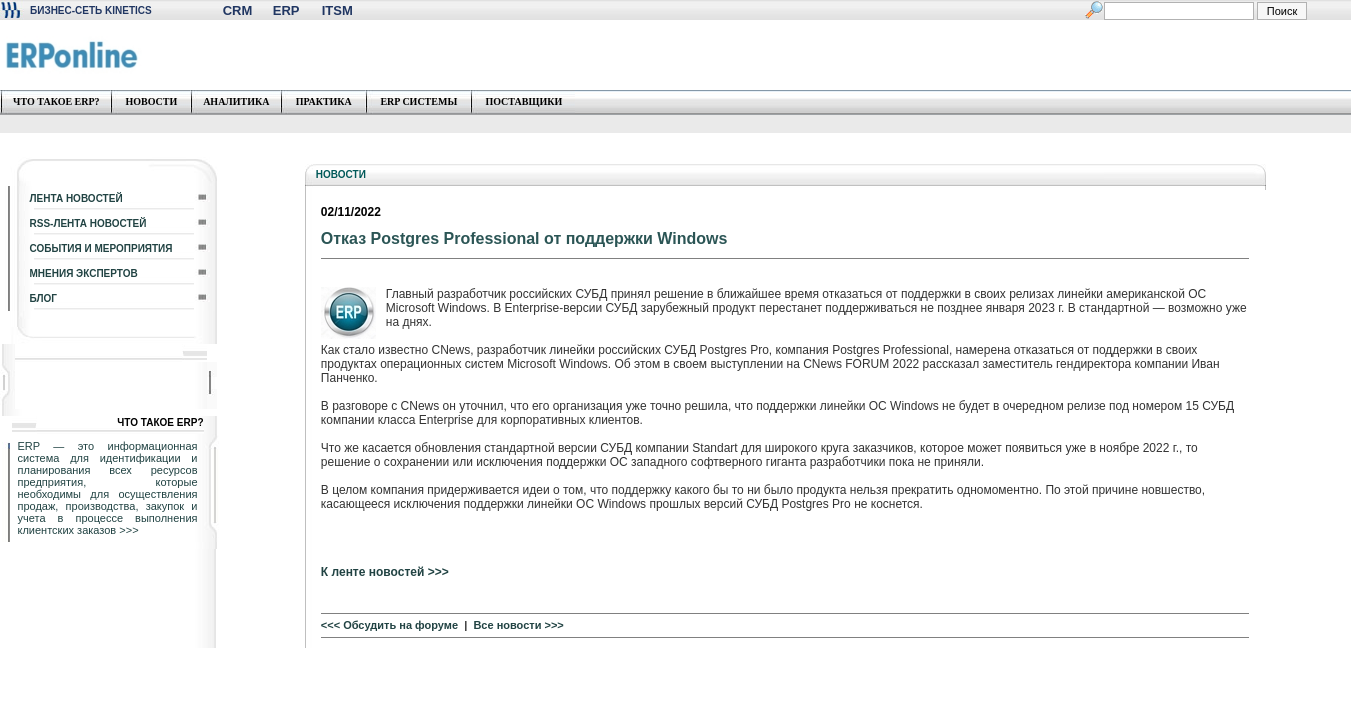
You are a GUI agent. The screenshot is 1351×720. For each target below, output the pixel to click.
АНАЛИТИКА (236, 101)
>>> (128, 530)
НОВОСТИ (151, 101)
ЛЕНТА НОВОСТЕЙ (76, 198)
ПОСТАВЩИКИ (523, 101)
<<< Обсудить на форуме (389, 625)
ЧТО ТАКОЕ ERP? (56, 101)
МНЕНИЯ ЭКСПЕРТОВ (84, 273)
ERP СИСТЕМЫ (418, 101)
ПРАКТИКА (324, 101)
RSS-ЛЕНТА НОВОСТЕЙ (88, 223)
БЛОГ (43, 298)
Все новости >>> (518, 625)
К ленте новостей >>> (385, 572)
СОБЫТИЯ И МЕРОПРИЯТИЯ (101, 248)
